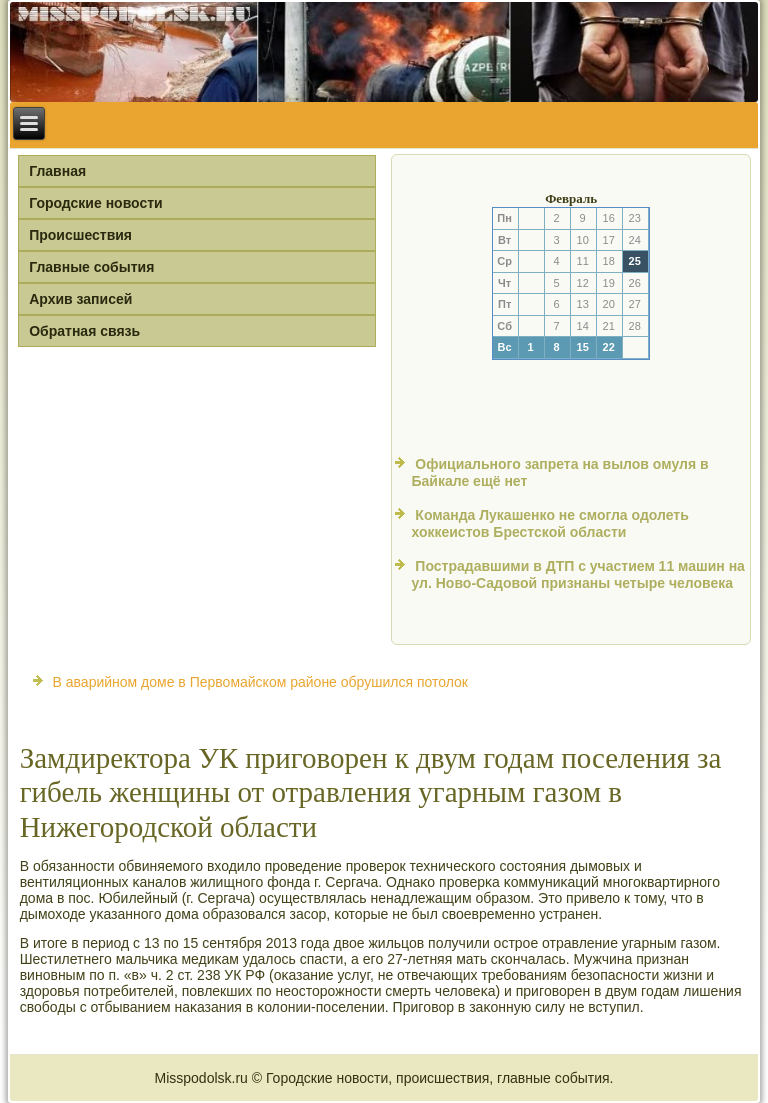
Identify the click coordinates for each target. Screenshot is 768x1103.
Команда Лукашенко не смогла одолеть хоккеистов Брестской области (549, 524)
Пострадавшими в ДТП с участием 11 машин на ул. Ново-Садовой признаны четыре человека (577, 575)
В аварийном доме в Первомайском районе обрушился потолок (260, 682)
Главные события (91, 267)
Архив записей (80, 299)
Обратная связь (84, 331)
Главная (57, 171)
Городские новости (96, 203)
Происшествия (80, 235)
